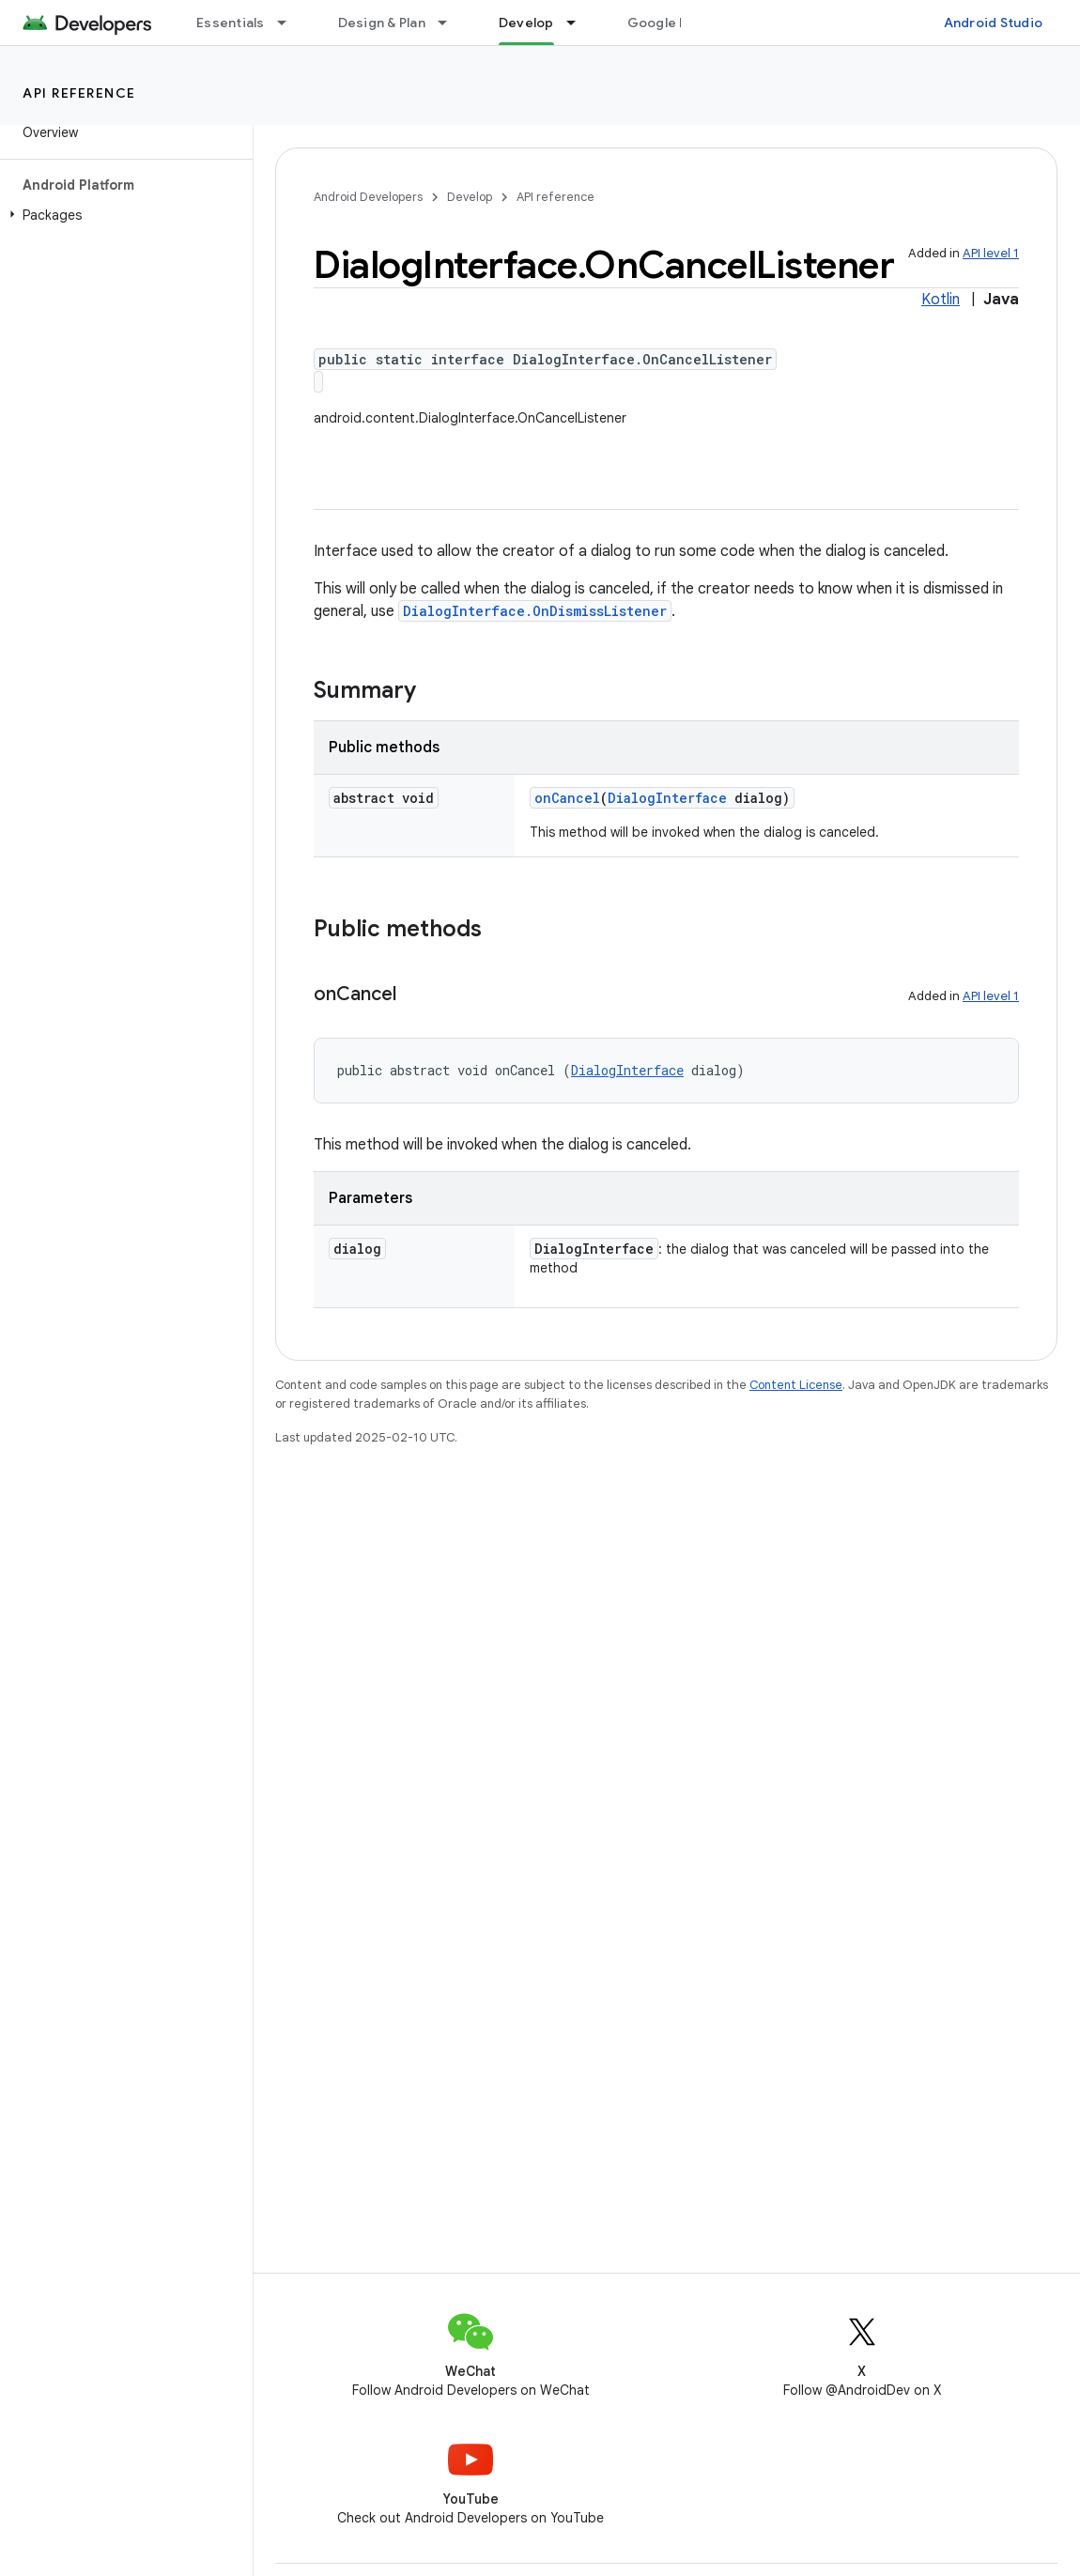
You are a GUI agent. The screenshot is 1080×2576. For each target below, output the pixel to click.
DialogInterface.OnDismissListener (535, 611)
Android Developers (368, 197)
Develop (469, 197)
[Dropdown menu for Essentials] (290, 22)
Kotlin (940, 299)
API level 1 (991, 253)
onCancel (567, 798)
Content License (795, 1385)
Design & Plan (381, 22)
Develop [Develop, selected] (526, 22)
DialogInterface (667, 798)
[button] (122, 215)
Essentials (230, 22)
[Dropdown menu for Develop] (579, 22)
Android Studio (993, 22)
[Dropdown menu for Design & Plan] (450, 22)
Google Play (666, 22)
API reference (79, 93)
